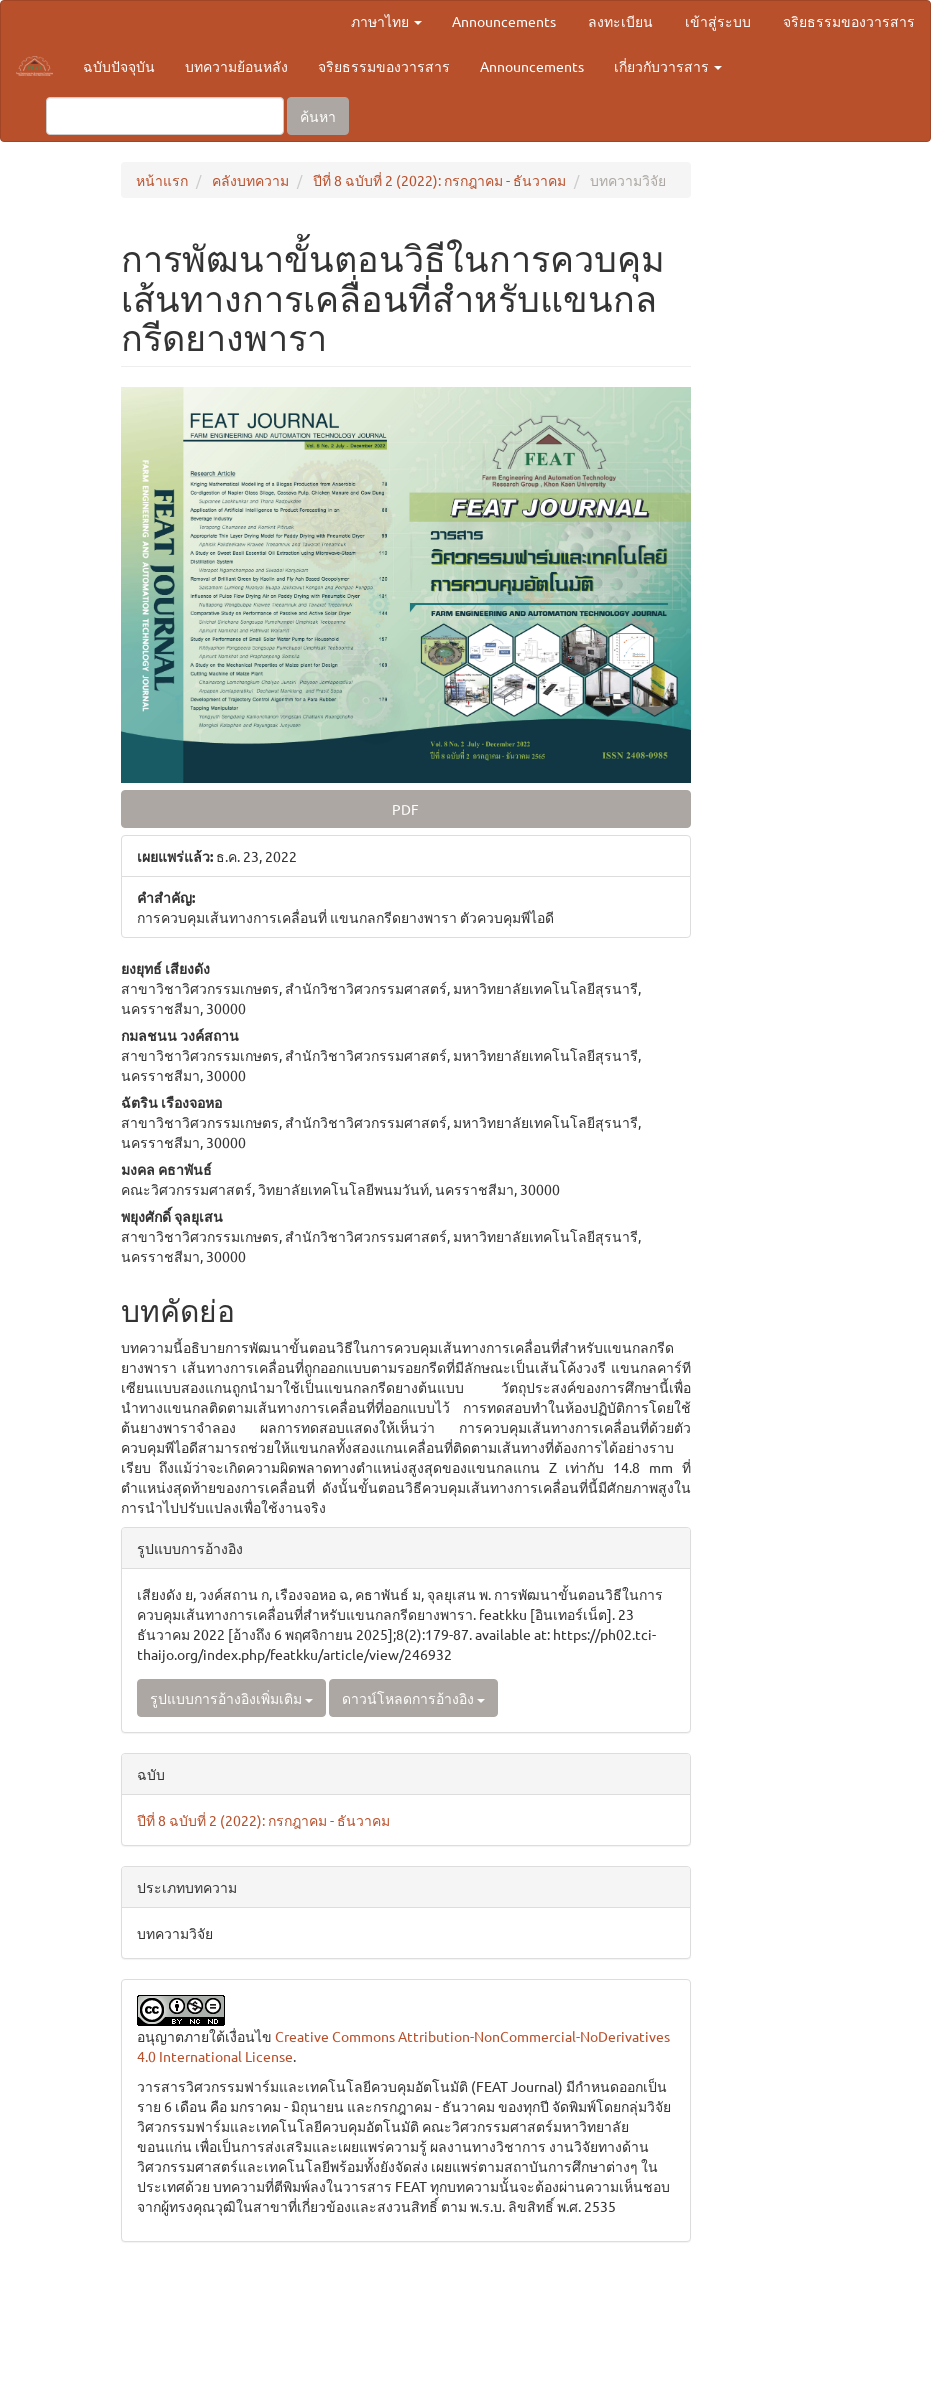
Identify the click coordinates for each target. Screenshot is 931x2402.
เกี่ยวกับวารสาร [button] (668, 66)
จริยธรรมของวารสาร (849, 21)
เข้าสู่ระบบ (718, 21)
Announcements (504, 21)
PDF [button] (405, 809)
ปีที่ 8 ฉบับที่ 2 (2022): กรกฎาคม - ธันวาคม (439, 180)
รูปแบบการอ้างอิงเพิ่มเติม (231, 1698)
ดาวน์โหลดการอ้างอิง (413, 1698)
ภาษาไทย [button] (386, 21)
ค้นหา (318, 116)
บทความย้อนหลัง (236, 66)
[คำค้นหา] (165, 116)
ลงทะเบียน (620, 21)
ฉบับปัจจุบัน (119, 66)
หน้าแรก (162, 180)
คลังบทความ (250, 180)
